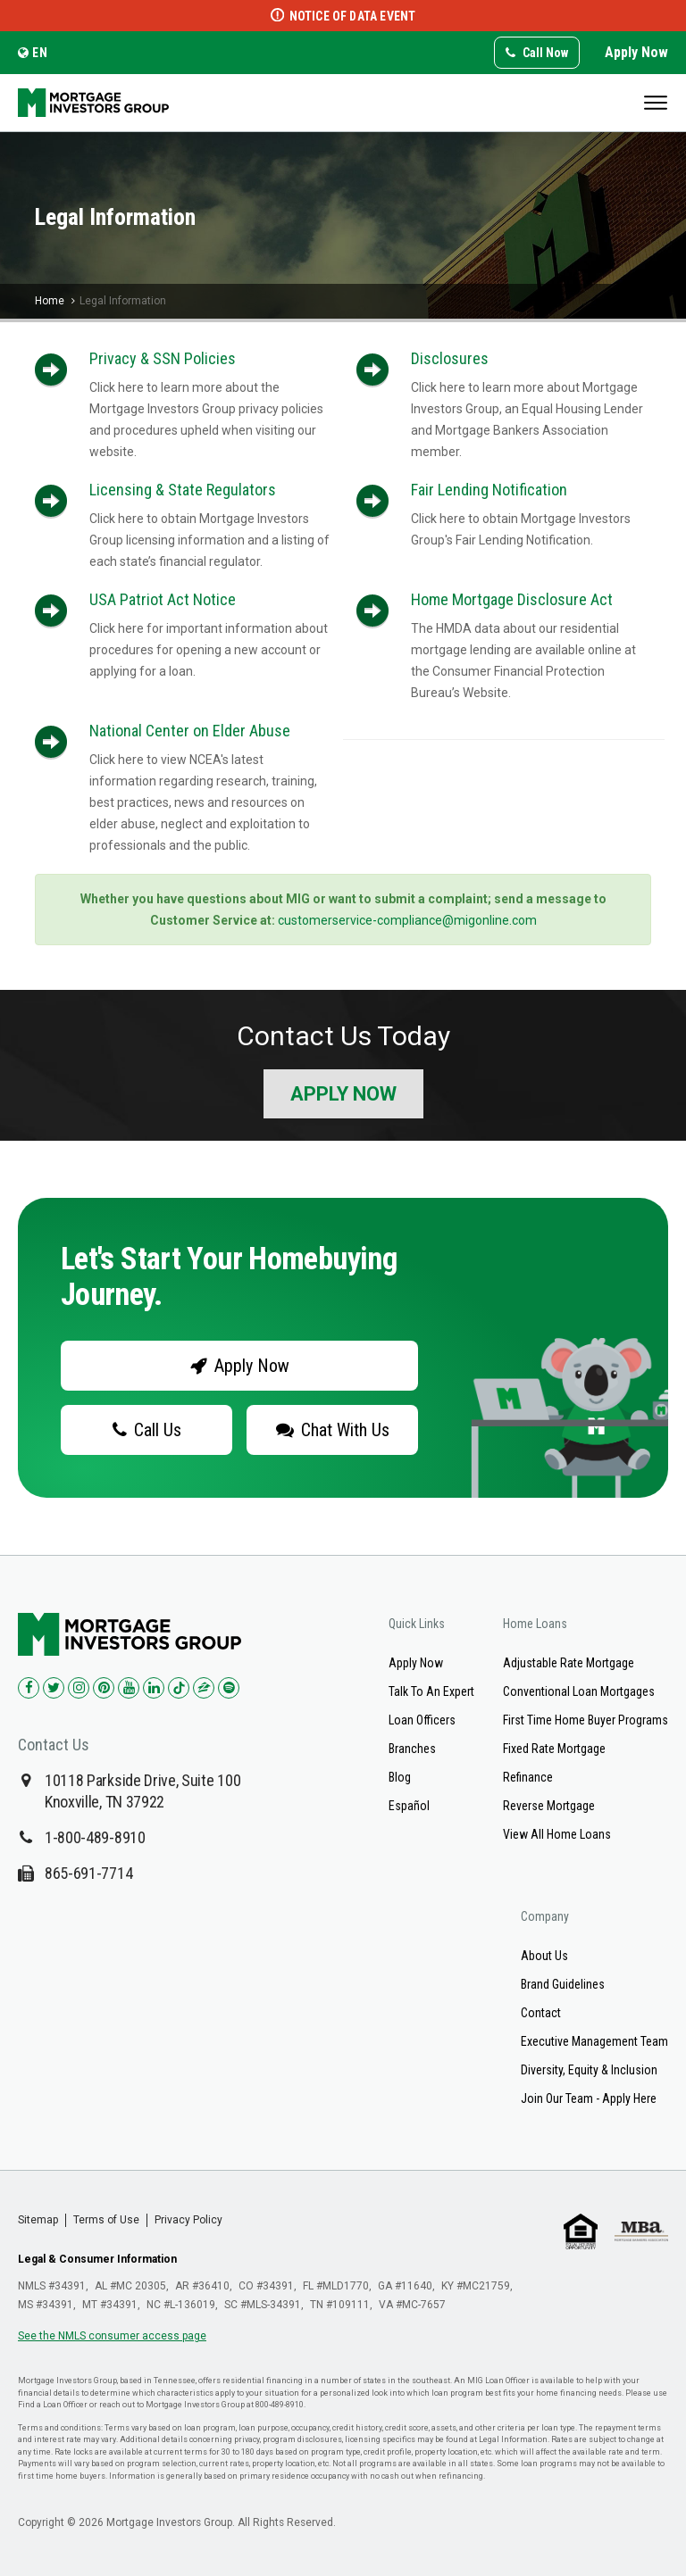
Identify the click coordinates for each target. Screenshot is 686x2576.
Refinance (528, 1777)
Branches (412, 1748)
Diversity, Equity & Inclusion (589, 2070)
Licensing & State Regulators (182, 489)
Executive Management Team (594, 2041)
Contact (541, 2013)
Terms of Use (106, 2220)
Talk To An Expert (431, 1691)
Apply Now (636, 52)
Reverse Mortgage (549, 1806)
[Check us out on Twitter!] (53, 1688)
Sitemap (38, 2220)
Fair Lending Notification (489, 489)
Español (409, 1806)
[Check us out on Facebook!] (28, 1688)
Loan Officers (422, 1720)
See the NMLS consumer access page (112, 2336)
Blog (400, 1777)
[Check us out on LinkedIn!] (153, 1688)
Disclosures (450, 358)
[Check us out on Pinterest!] (103, 1688)
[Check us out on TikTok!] (178, 1688)
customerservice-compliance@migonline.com (407, 920)
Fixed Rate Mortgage (554, 1748)
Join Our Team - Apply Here (589, 2098)
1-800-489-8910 (95, 1837)
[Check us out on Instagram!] (78, 1688)
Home (49, 301)
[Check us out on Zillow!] (203, 1688)
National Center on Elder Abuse (189, 730)
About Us (544, 1956)
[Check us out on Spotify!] (228, 1688)
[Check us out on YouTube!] (128, 1688)
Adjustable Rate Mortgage (568, 1663)
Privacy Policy (188, 2220)
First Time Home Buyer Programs (585, 1720)
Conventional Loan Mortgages (579, 1691)
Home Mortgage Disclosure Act (512, 599)
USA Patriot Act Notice (162, 599)
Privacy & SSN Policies (162, 358)
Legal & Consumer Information (97, 2259)
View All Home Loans (557, 1834)
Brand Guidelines (563, 1984)
